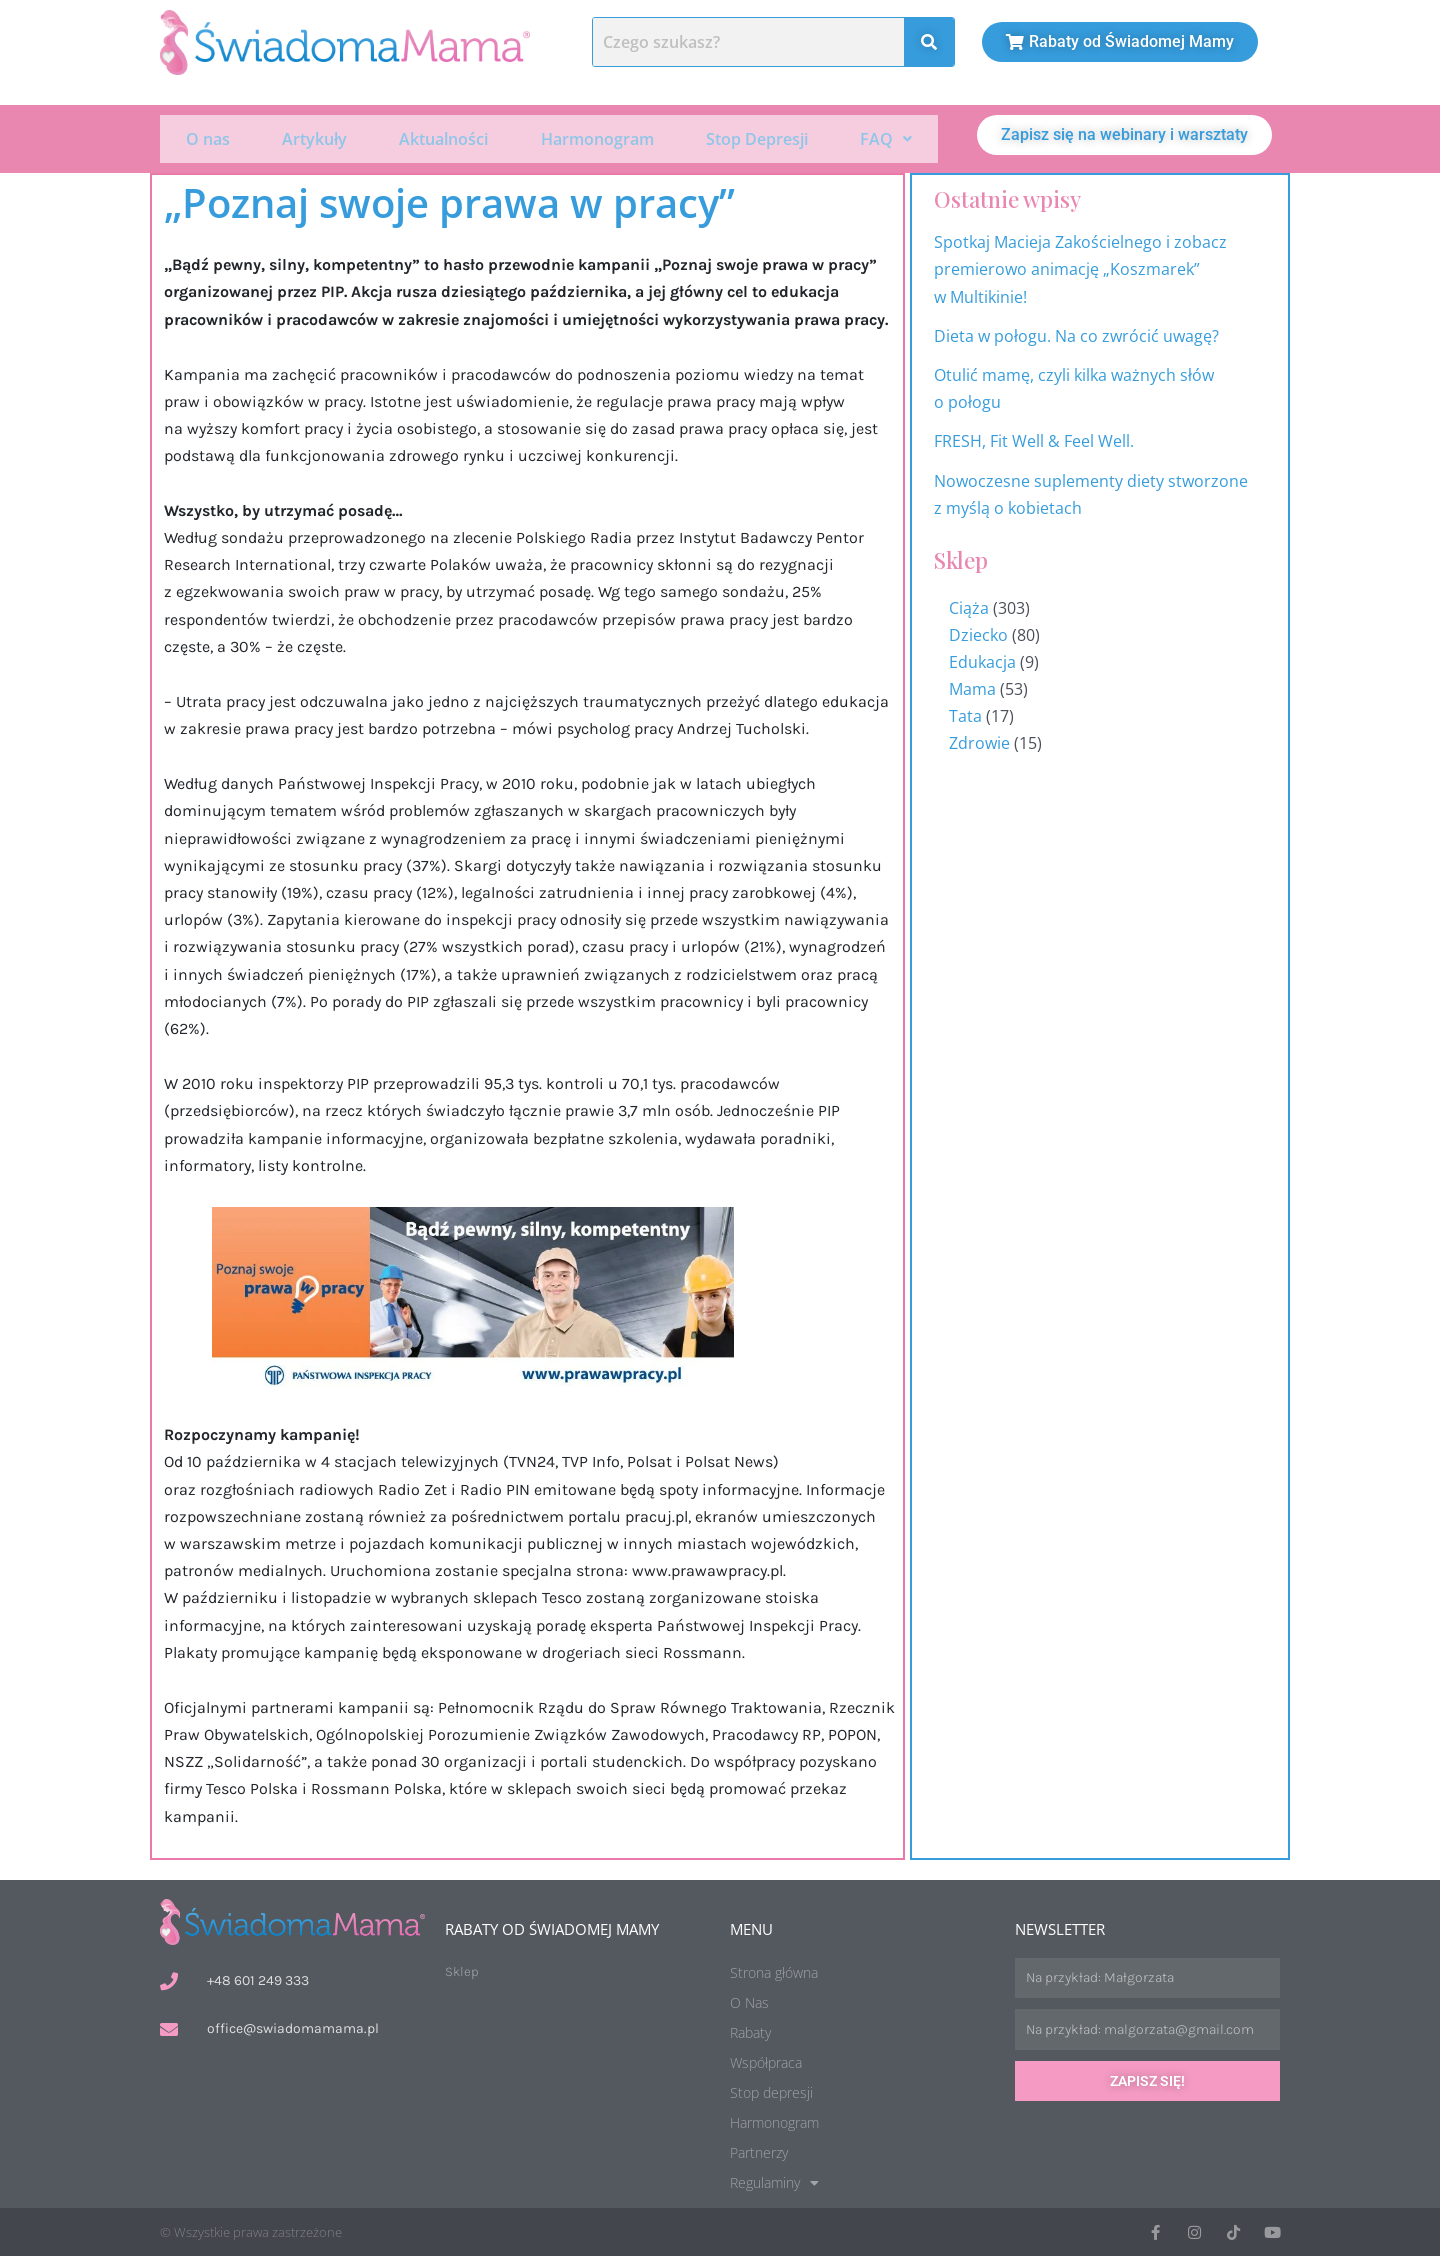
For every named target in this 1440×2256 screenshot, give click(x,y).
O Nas (749, 2000)
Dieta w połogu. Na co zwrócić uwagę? (1076, 334)
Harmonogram (597, 138)
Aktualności (443, 138)
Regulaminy (774, 2181)
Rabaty (750, 2030)
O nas (208, 138)
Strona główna (774, 1970)
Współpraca (766, 2060)
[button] (886, 138)
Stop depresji (771, 2090)
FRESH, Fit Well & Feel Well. (1034, 439)
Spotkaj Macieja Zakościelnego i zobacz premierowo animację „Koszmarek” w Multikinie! (1080, 267)
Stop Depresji (757, 138)
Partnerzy (759, 2150)
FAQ (886, 138)
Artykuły (314, 138)
